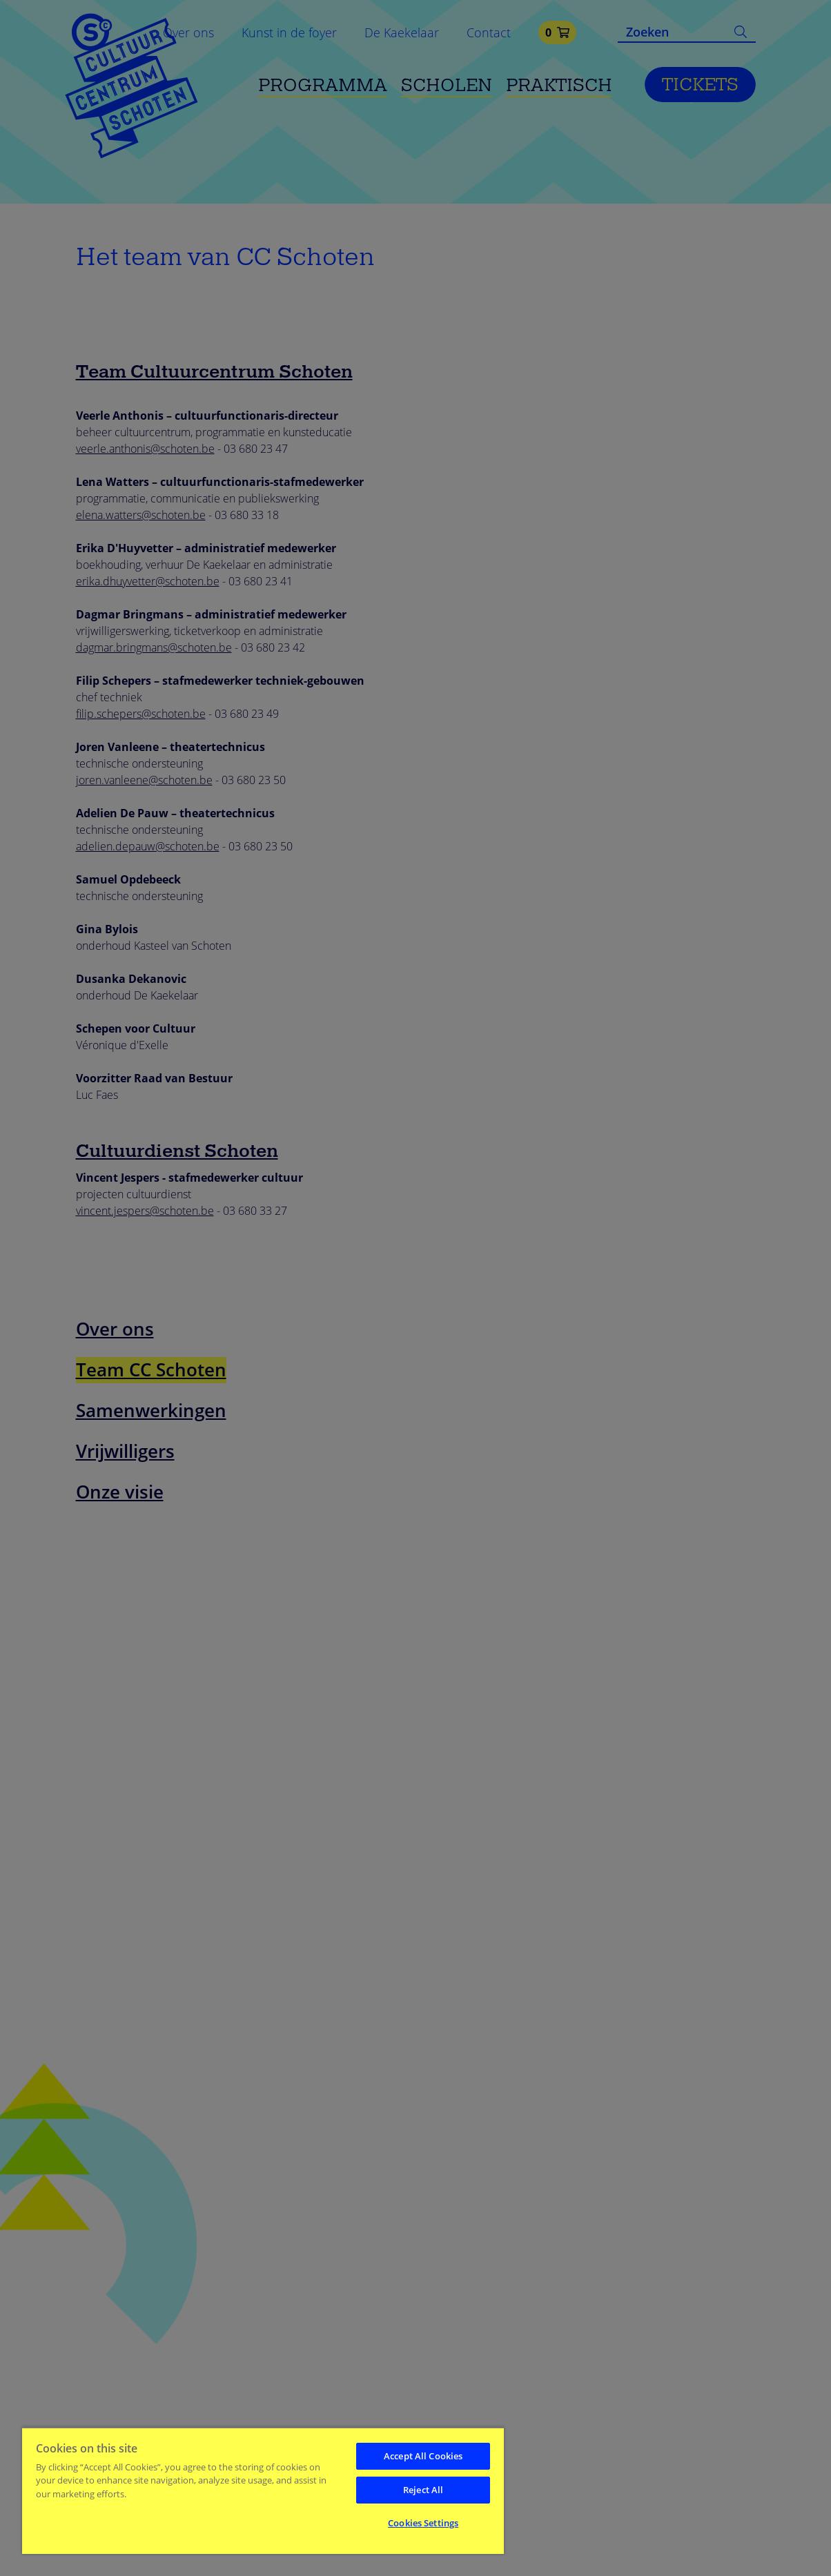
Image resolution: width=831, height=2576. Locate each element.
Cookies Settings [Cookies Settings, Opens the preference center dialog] (423, 2523)
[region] (263, 2490)
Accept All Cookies (423, 2456)
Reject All (423, 2490)
